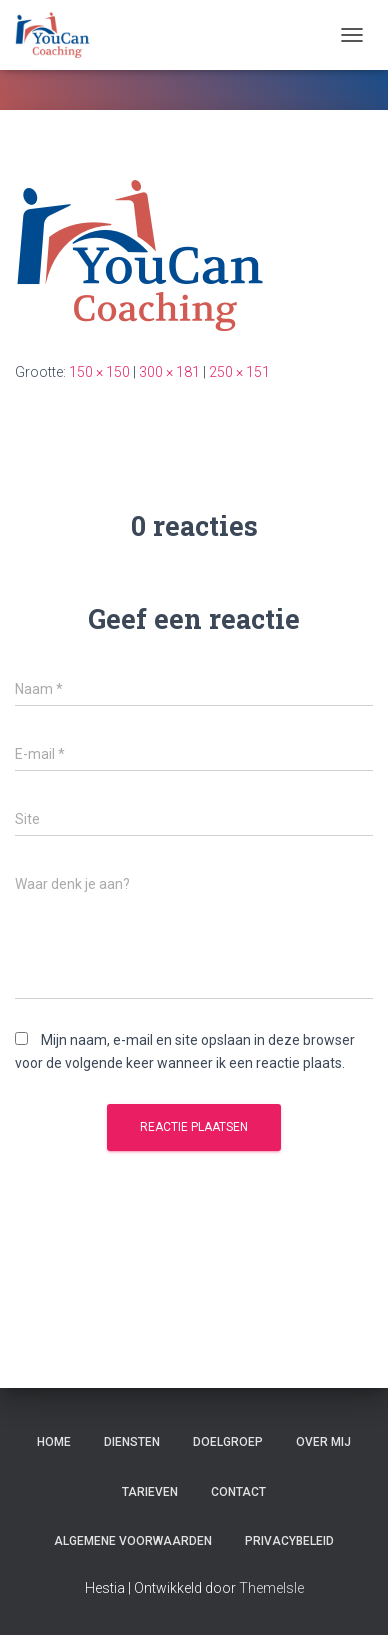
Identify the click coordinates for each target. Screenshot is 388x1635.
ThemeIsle (271, 1588)
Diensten (132, 1442)
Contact (238, 1492)
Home (54, 1442)
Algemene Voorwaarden (133, 1541)
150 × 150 (99, 372)
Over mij (323, 1442)
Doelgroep (228, 1442)
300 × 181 (169, 372)
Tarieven (150, 1492)
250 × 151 (239, 372)
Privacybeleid (289, 1541)
